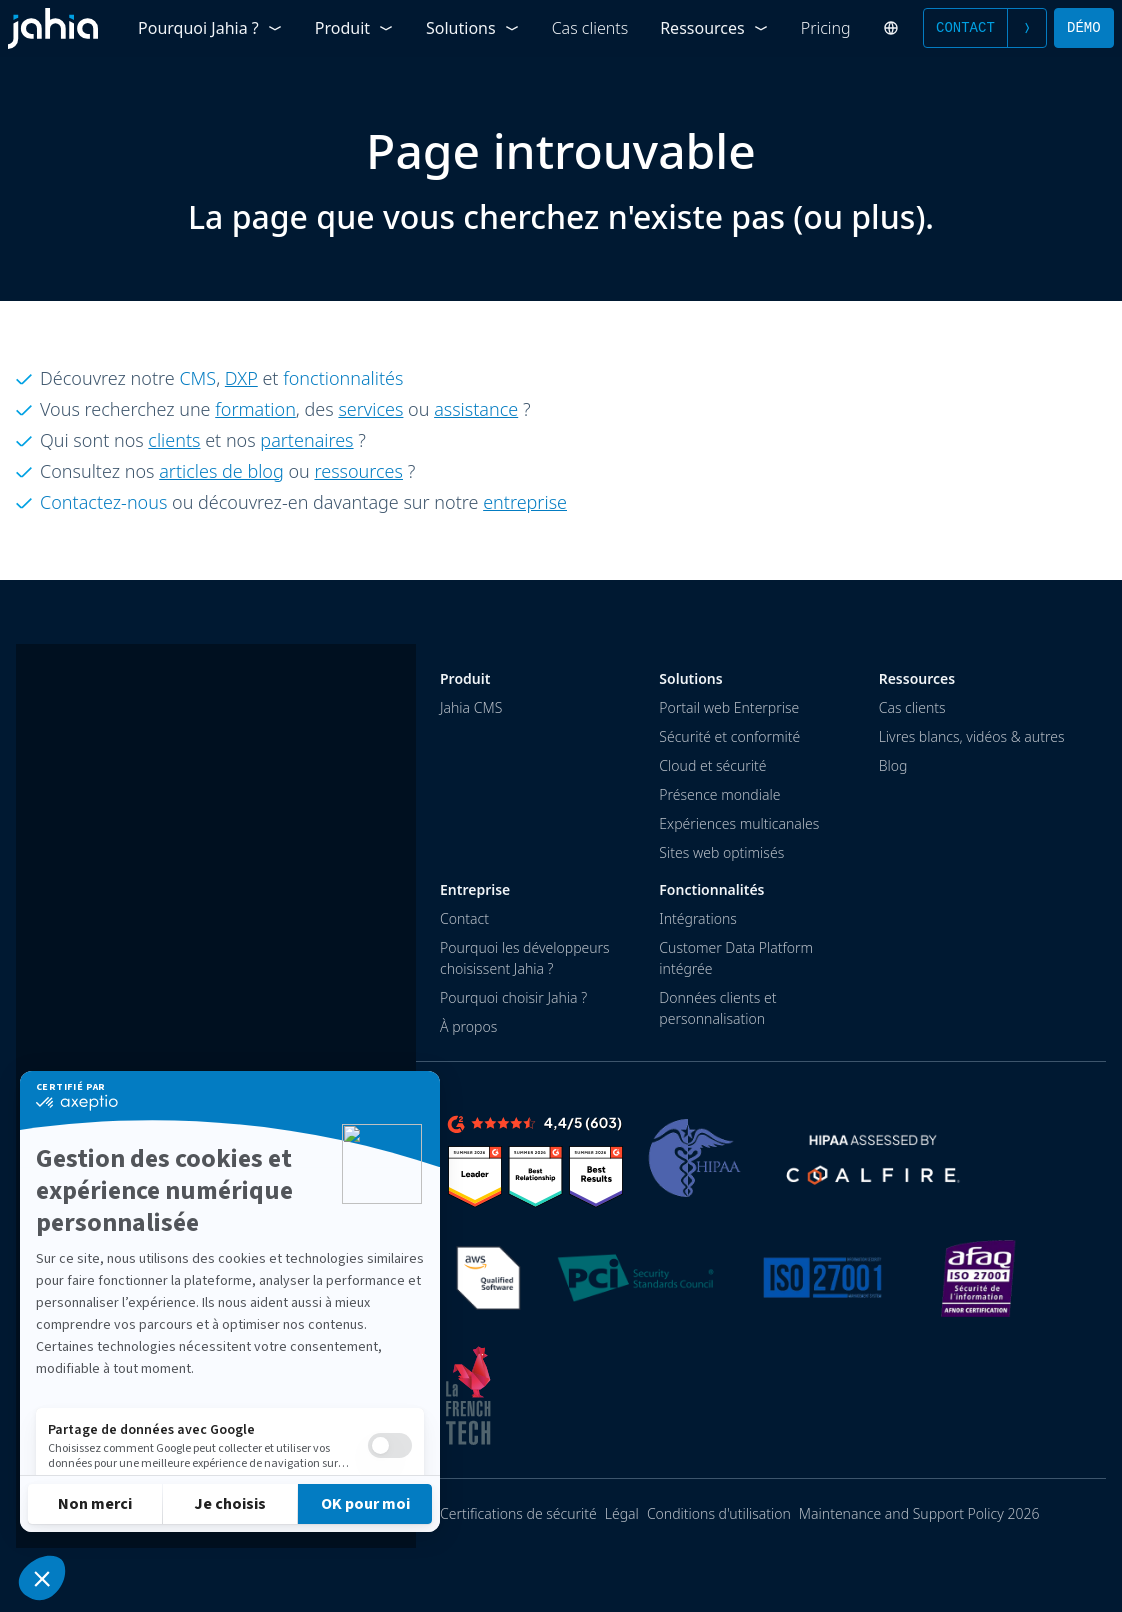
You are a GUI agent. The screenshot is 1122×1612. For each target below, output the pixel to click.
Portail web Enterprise (729, 707)
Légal (622, 1513)
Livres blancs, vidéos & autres (972, 736)
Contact (985, 28)
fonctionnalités (343, 378)
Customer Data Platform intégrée (736, 958)
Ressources (714, 28)
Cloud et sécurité (712, 765)
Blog (893, 765)
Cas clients (590, 28)
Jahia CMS (471, 707)
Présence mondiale (719, 794)
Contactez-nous (103, 502)
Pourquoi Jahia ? (210, 28)
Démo (1084, 27)
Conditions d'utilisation (719, 1513)
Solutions (473, 28)
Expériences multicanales (739, 823)
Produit (354, 28)
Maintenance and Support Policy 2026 (919, 1513)
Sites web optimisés (721, 852)
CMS (197, 378)
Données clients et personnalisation (717, 1008)
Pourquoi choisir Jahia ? (513, 997)
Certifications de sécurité (518, 1513)
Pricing (826, 28)
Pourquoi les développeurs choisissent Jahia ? (525, 958)
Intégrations (697, 918)
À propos (468, 1026)
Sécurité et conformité (729, 736)
